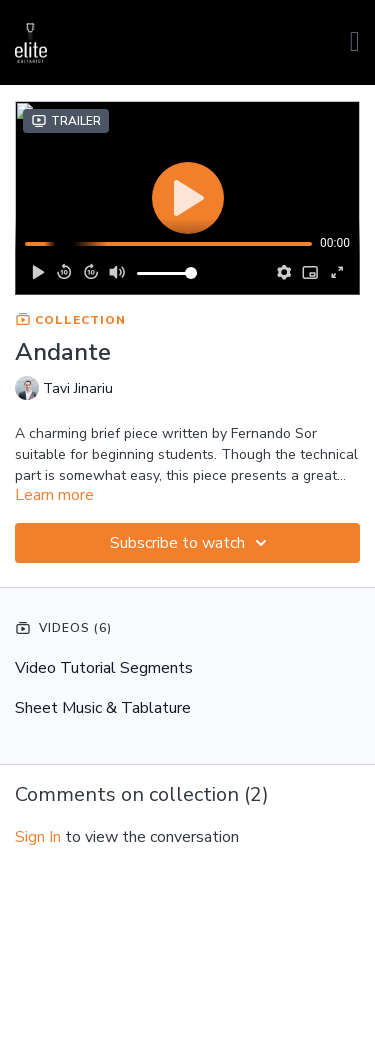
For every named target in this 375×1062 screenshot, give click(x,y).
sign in (38, 837)
